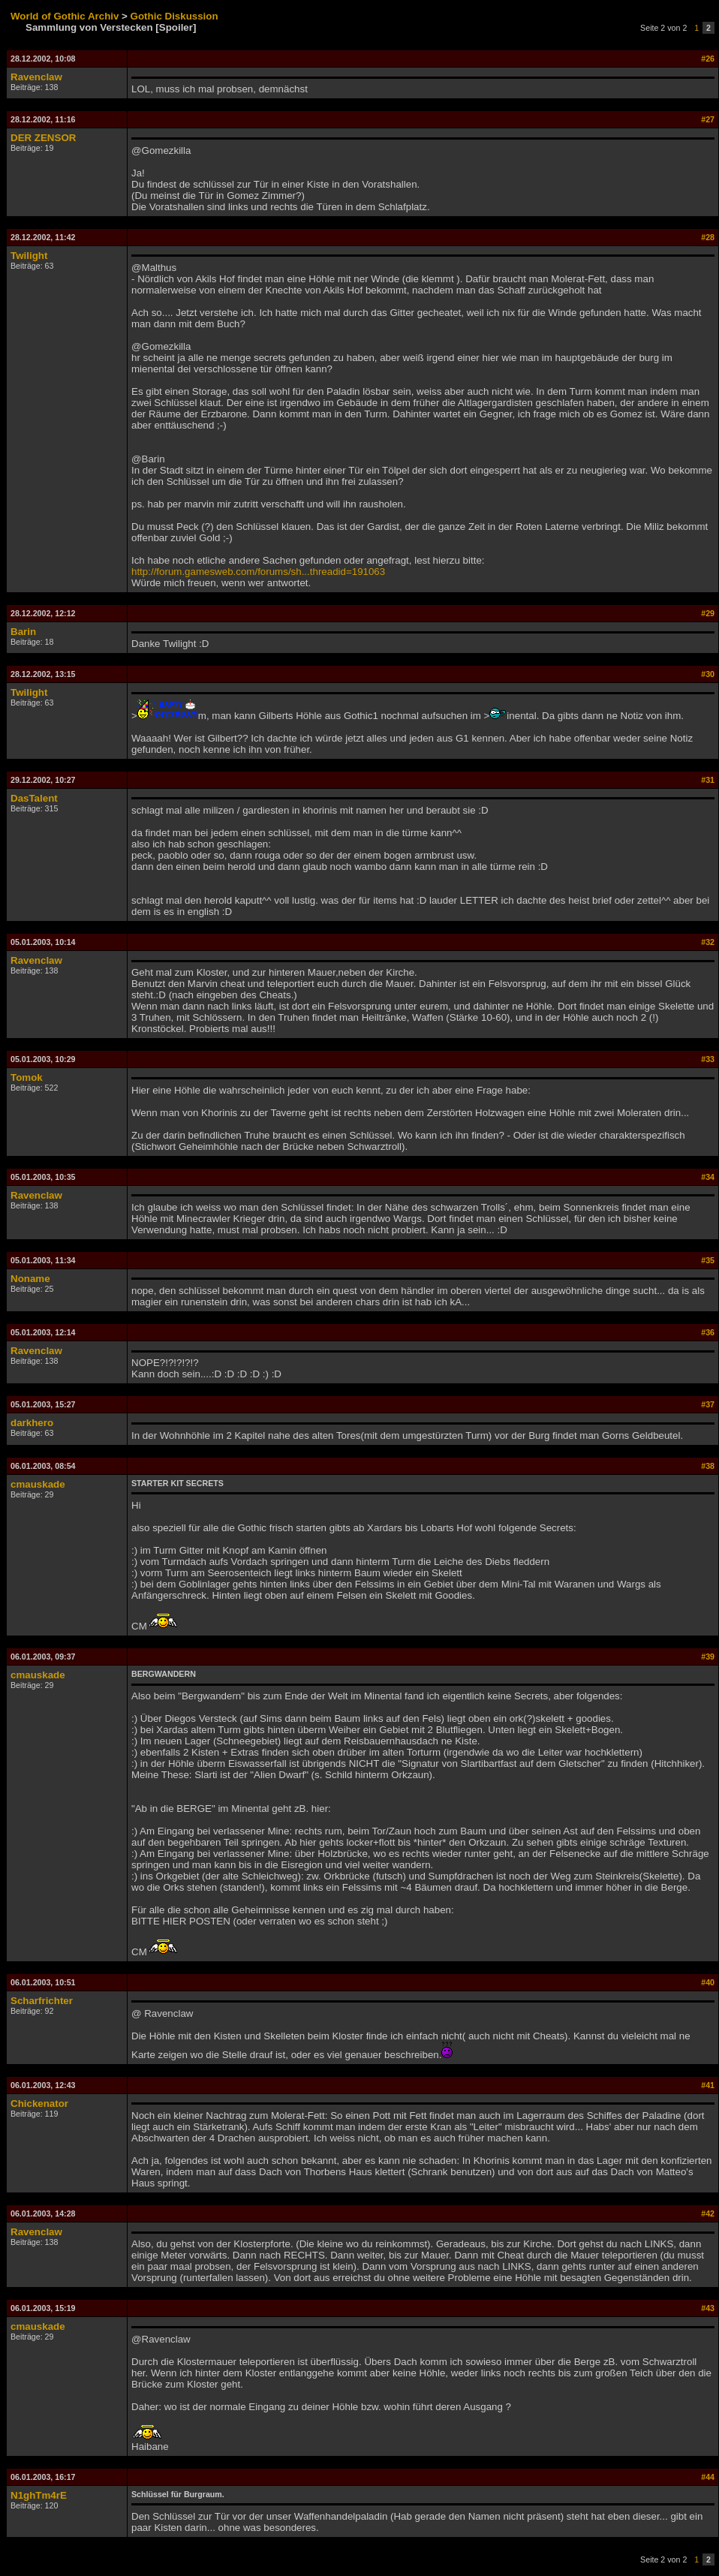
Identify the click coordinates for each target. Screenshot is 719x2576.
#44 (707, 2476)
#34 (707, 1176)
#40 (707, 1982)
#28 (707, 237)
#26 (707, 58)
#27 (707, 119)
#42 (707, 2213)
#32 (707, 941)
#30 (707, 674)
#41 (707, 2085)
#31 (707, 779)
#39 (707, 1656)
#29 (707, 613)
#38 (707, 1465)
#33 (707, 1059)
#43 (707, 2308)
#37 (707, 1404)
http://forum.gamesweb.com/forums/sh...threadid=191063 (258, 571)
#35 (707, 1260)
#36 (707, 1332)
